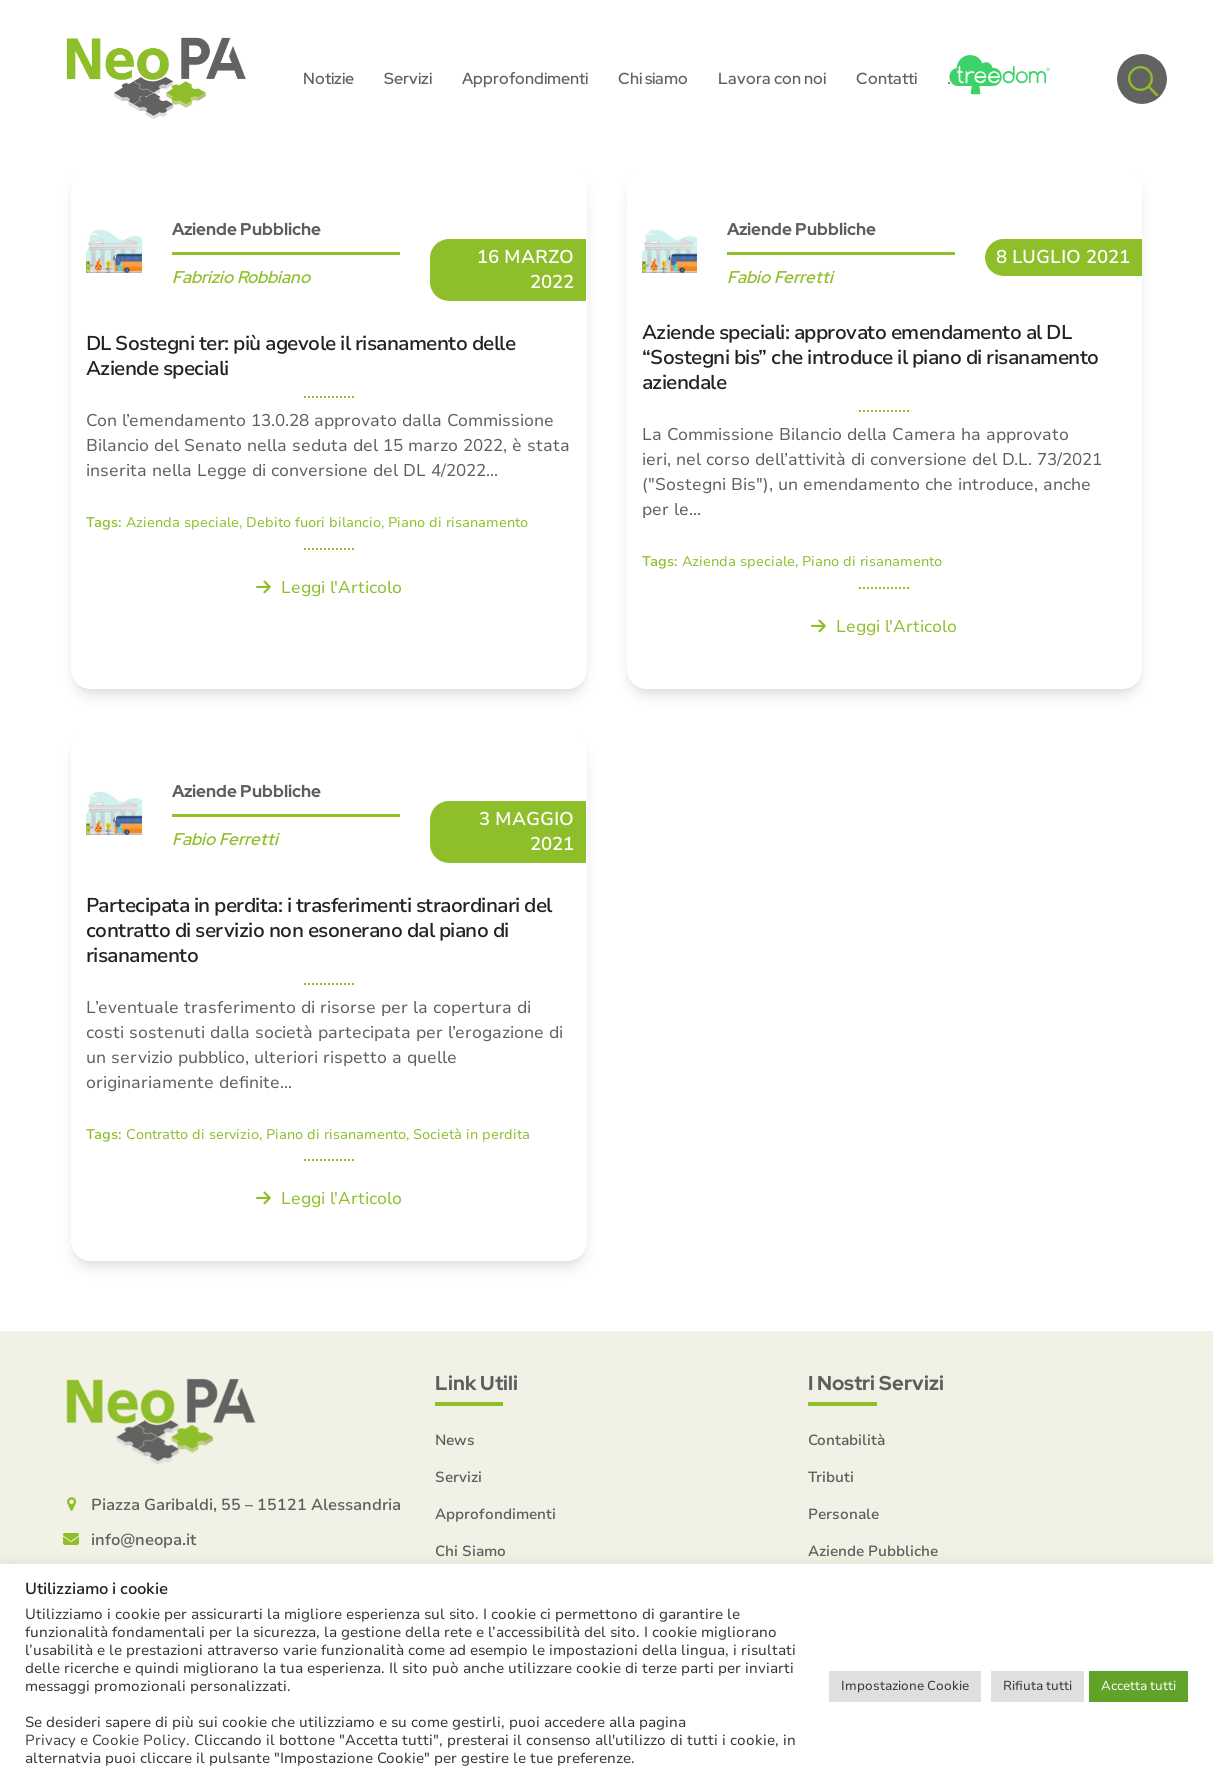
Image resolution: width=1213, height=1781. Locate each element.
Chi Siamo (470, 1554)
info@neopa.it (143, 1543)
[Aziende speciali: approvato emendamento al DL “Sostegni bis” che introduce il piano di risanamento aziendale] (885, 430)
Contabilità (846, 1443)
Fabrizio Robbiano (241, 280)
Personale (843, 1517)
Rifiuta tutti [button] (1037, 1686)
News (455, 1443)
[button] (1142, 80)
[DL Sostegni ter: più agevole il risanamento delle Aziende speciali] (329, 430)
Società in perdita (471, 1136)
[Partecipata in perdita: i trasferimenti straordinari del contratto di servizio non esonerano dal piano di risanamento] (329, 997)
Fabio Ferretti (780, 280)
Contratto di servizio (192, 1136)
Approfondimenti (495, 1517)
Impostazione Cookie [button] (905, 1686)
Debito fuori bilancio (313, 525)
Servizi (458, 1480)
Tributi (831, 1480)
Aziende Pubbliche (246, 232)
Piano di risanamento (458, 525)
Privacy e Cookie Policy (105, 1740)
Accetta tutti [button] (1138, 1686)
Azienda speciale (182, 525)
